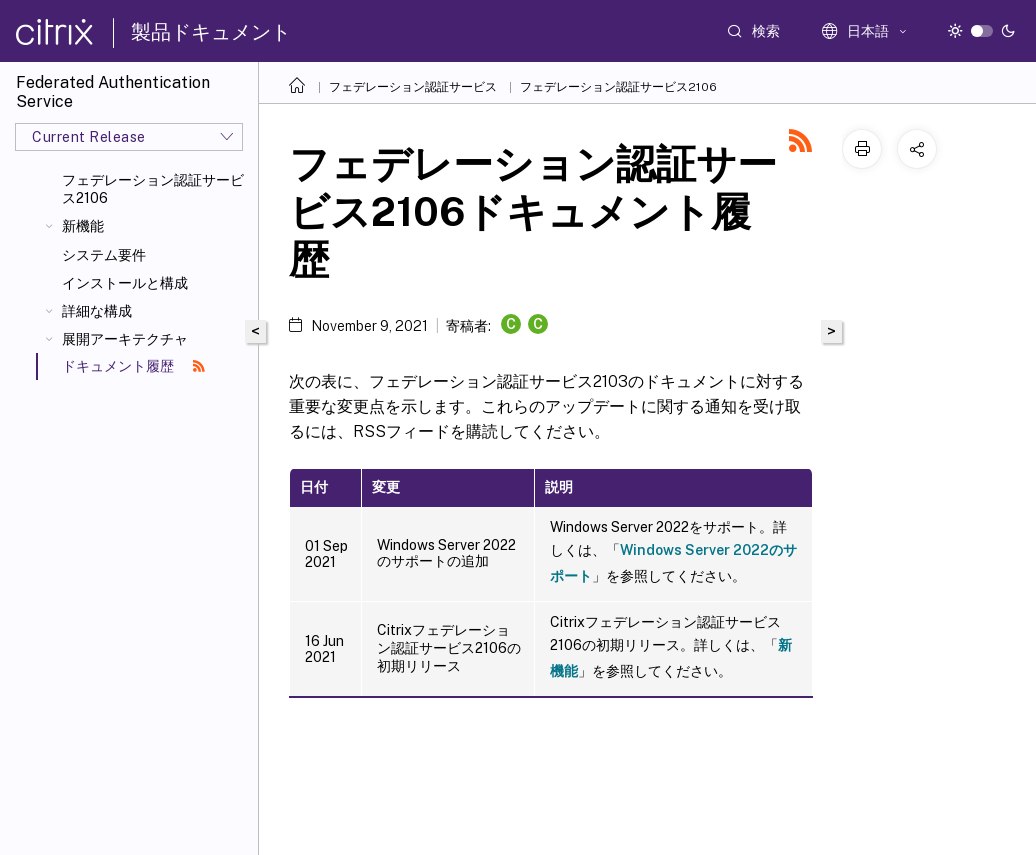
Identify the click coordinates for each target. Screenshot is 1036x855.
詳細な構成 (97, 311)
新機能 (83, 226)
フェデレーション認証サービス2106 (153, 189)
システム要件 (104, 255)
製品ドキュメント (211, 32)
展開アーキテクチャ (125, 339)
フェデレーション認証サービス (413, 87)
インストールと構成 (125, 283)
